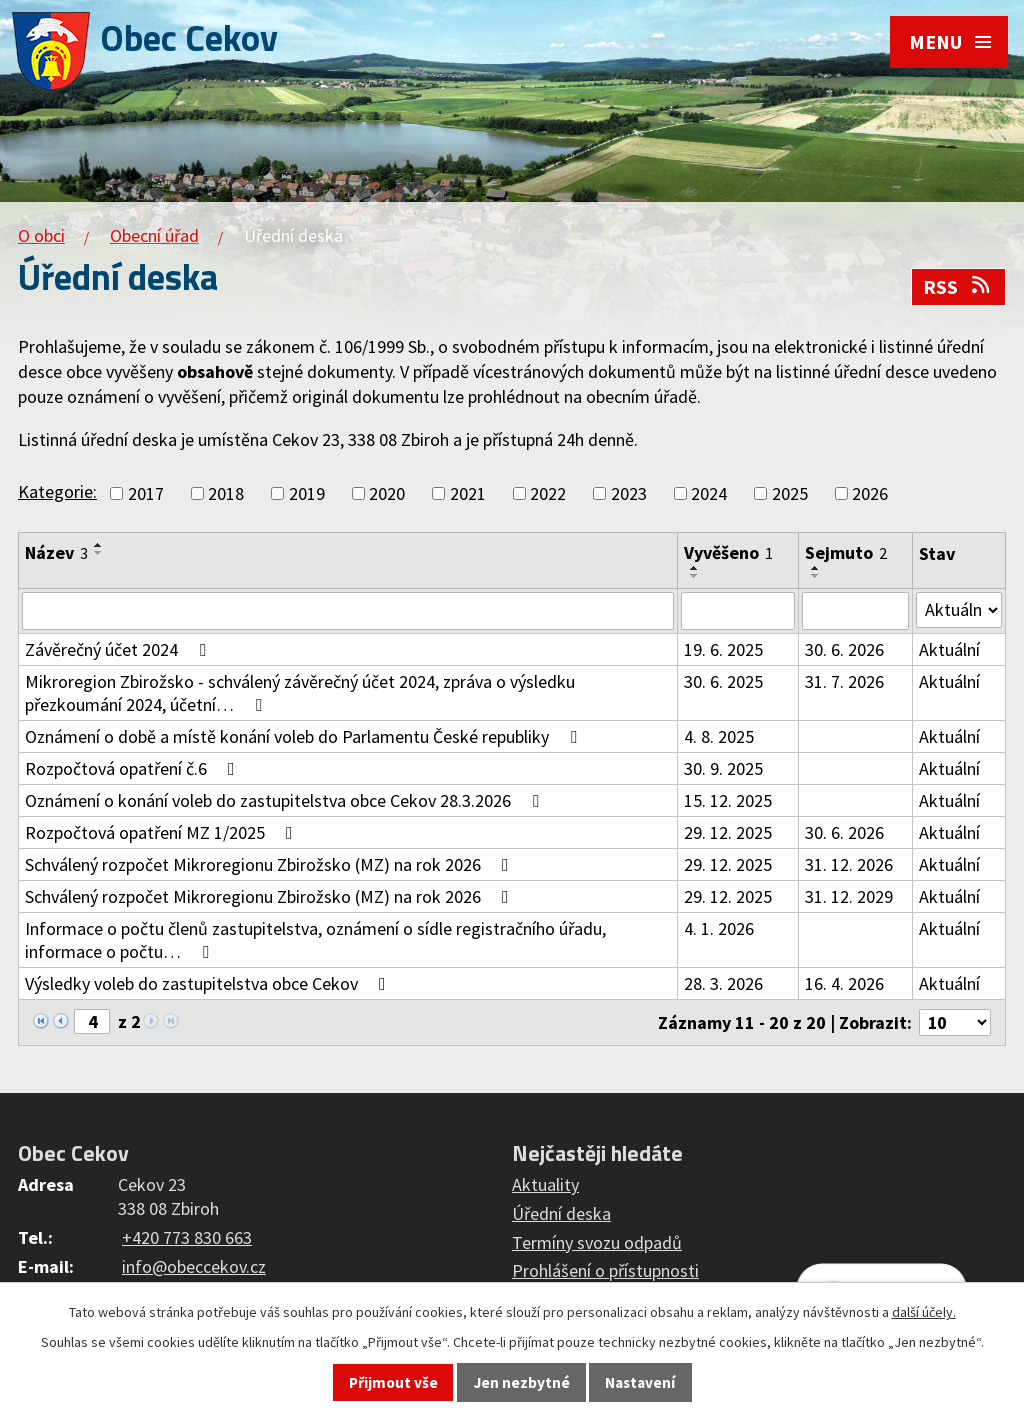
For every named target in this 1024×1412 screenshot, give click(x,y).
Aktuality (545, 1184)
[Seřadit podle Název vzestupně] (99, 545)
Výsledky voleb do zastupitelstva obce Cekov (209, 983)
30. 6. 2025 (723, 681)
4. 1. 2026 (719, 928)
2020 (387, 493)
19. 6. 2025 (723, 649)
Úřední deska (561, 1213)
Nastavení (640, 1382)
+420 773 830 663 (187, 1237)
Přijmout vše (393, 1382)
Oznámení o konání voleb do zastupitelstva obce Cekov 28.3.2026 (286, 800)
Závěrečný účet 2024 (119, 649)
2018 (226, 493)
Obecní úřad (154, 235)
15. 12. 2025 (728, 800)
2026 (870, 493)
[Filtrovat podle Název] (348, 611)
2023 (629, 493)
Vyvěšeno (728, 552)
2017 (146, 493)
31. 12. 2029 (849, 896)
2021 (468, 493)
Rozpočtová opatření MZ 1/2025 (163, 832)
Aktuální (949, 649)
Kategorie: (57, 491)
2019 (307, 493)
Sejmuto (846, 552)
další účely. (924, 1312)
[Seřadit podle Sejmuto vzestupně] (816, 568)
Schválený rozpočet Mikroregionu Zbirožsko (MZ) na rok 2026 (271, 864)
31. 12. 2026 (849, 864)
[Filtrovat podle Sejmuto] (855, 611)
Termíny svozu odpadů (597, 1242)
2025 (790, 493)
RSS (958, 287)
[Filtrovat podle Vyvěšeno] (738, 611)
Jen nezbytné (522, 1382)
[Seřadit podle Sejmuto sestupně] (816, 576)
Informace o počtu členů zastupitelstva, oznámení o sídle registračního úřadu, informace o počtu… (315, 940)
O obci (41, 235)
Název (56, 552)
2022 (548, 493)
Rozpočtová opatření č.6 (134, 768)
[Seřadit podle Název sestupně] (99, 553)
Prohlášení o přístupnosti (605, 1271)
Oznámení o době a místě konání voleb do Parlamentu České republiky (305, 736)
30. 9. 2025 (723, 768)
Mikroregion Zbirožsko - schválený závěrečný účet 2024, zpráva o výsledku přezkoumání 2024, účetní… (300, 693)
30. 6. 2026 (844, 649)
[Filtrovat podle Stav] (959, 610)
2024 (709, 493)
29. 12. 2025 (728, 832)
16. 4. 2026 (844, 983)
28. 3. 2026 (723, 983)
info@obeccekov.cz (194, 1266)
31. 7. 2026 (844, 681)
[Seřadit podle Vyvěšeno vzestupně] (695, 568)
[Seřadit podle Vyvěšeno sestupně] (695, 576)
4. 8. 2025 (719, 736)
